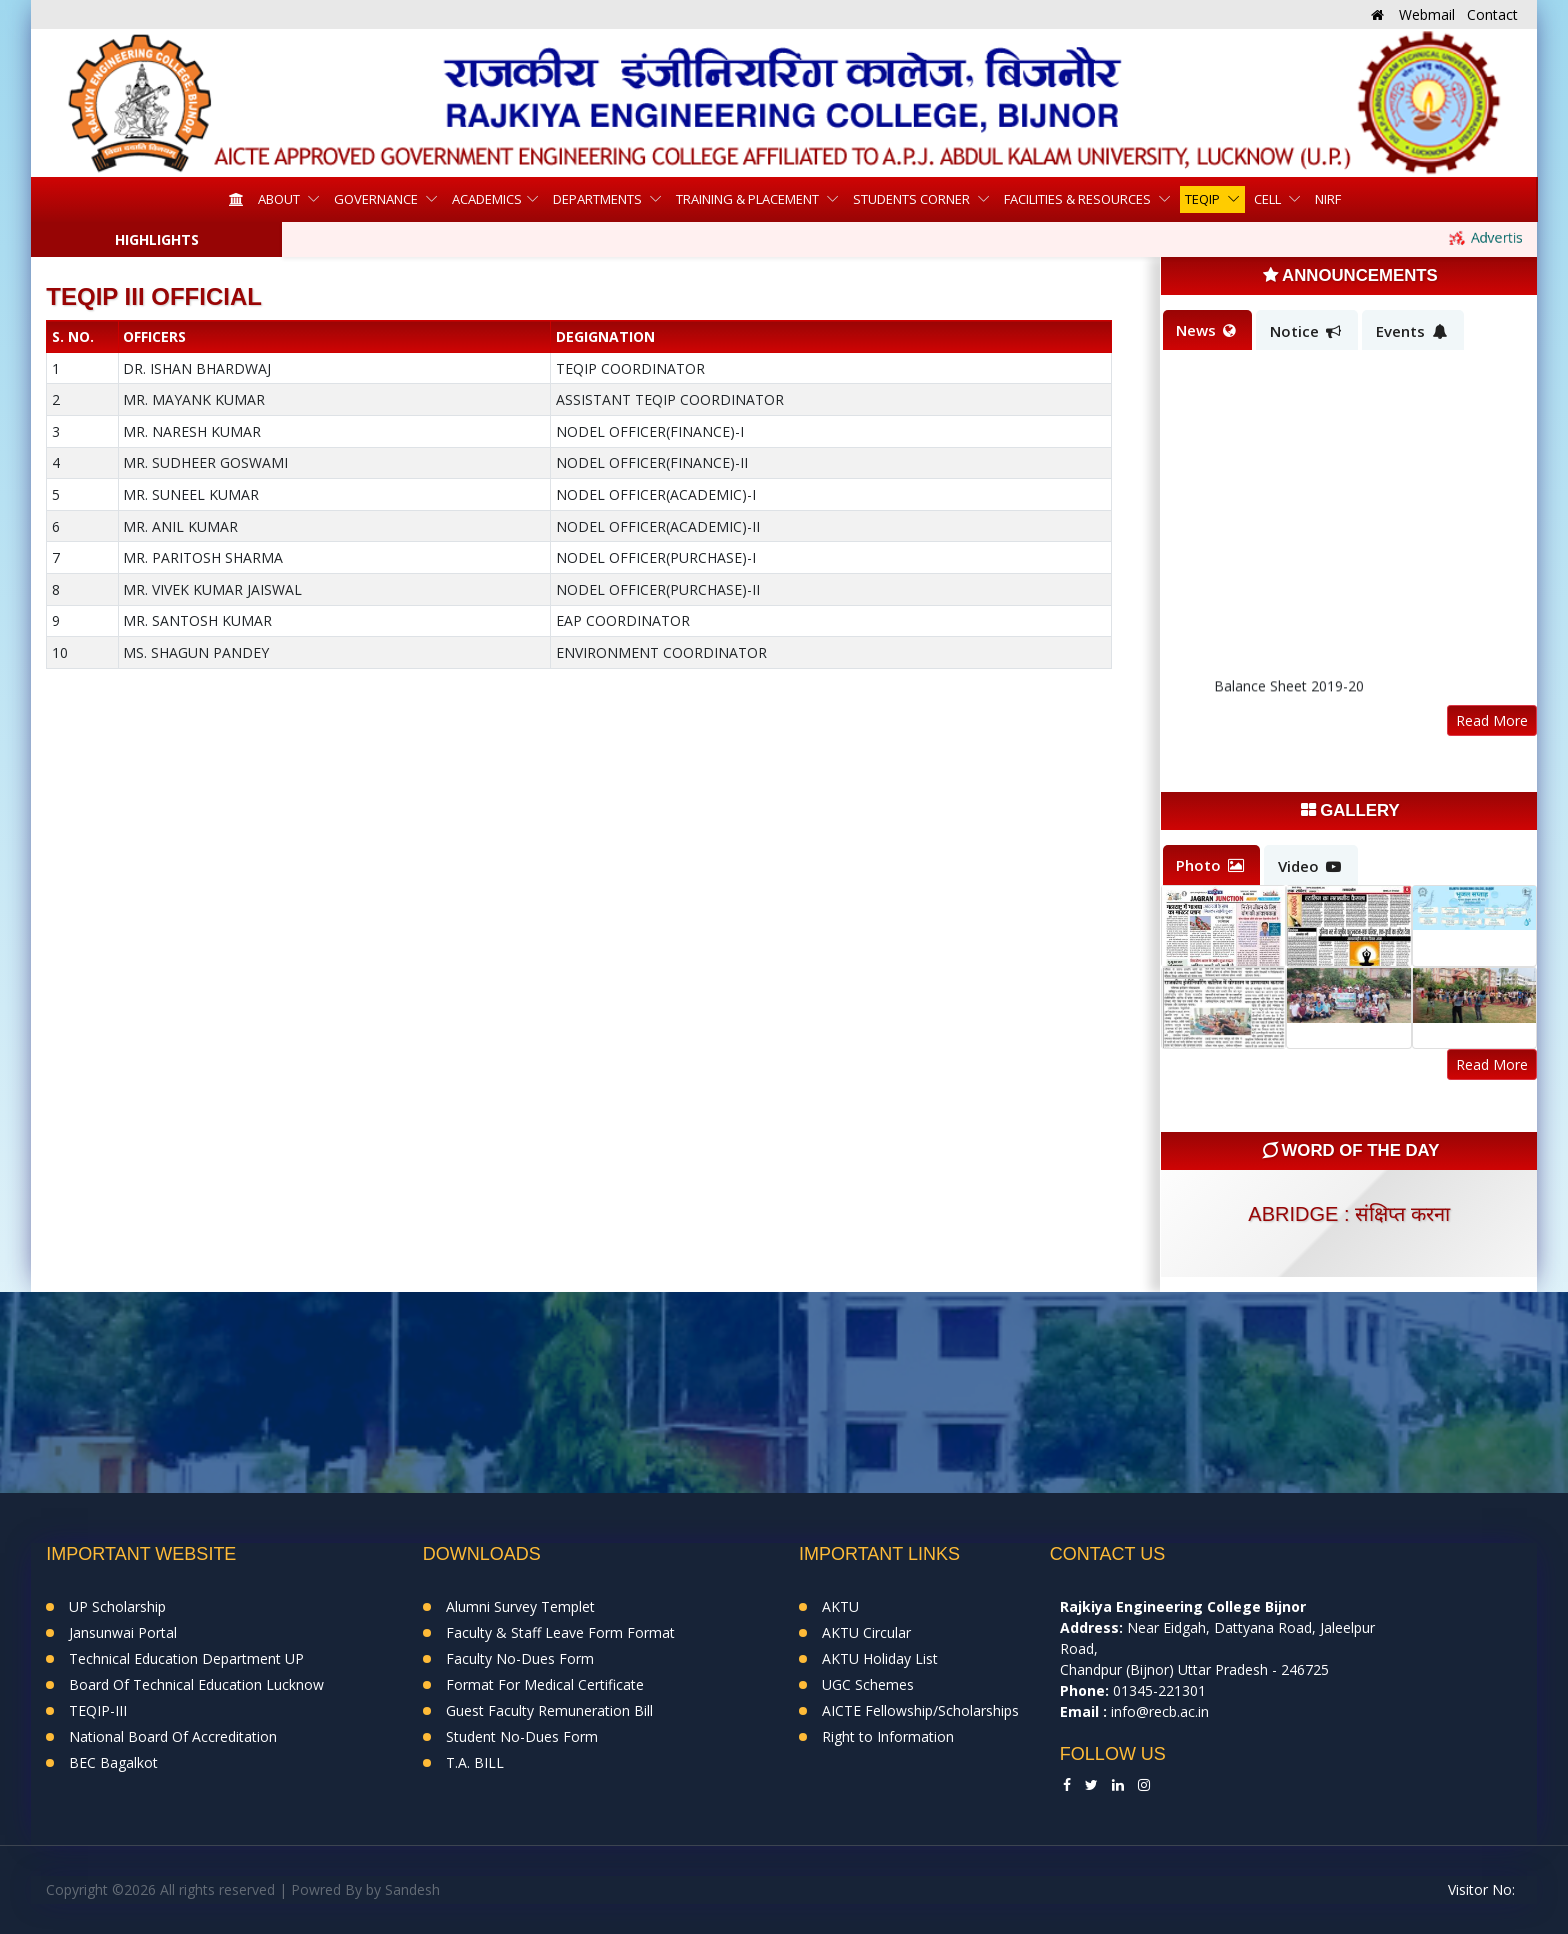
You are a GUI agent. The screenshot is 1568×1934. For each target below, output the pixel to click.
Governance (377, 199)
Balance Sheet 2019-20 (1289, 692)
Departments (599, 199)
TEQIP (1204, 199)
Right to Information (888, 1736)
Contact (1492, 14)
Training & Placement (749, 199)
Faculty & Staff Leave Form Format (560, 1632)
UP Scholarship (117, 1606)
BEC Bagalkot (113, 1762)
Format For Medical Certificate (545, 1684)
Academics (487, 199)
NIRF (1328, 199)
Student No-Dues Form (522, 1736)
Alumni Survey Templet (520, 1606)
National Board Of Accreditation (173, 1736)
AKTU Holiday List (880, 1658)
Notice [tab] (1305, 331)
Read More (1492, 720)
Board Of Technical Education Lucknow (196, 1684)
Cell (1269, 199)
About (280, 199)
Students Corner (913, 199)
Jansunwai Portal (123, 1632)
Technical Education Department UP (186, 1658)
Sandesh (412, 1889)
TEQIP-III (98, 1710)
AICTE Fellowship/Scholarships (920, 1710)
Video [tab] (1309, 866)
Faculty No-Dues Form (520, 1658)
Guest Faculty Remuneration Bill (549, 1710)
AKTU (840, 1606)
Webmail (1427, 14)
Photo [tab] (1210, 865)
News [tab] (1206, 330)
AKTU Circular (866, 1632)
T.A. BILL (475, 1762)
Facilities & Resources (1079, 199)
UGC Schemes (868, 1684)
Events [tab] (1411, 331)
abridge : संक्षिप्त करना (1348, 1214)
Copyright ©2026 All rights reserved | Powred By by (215, 1889)
